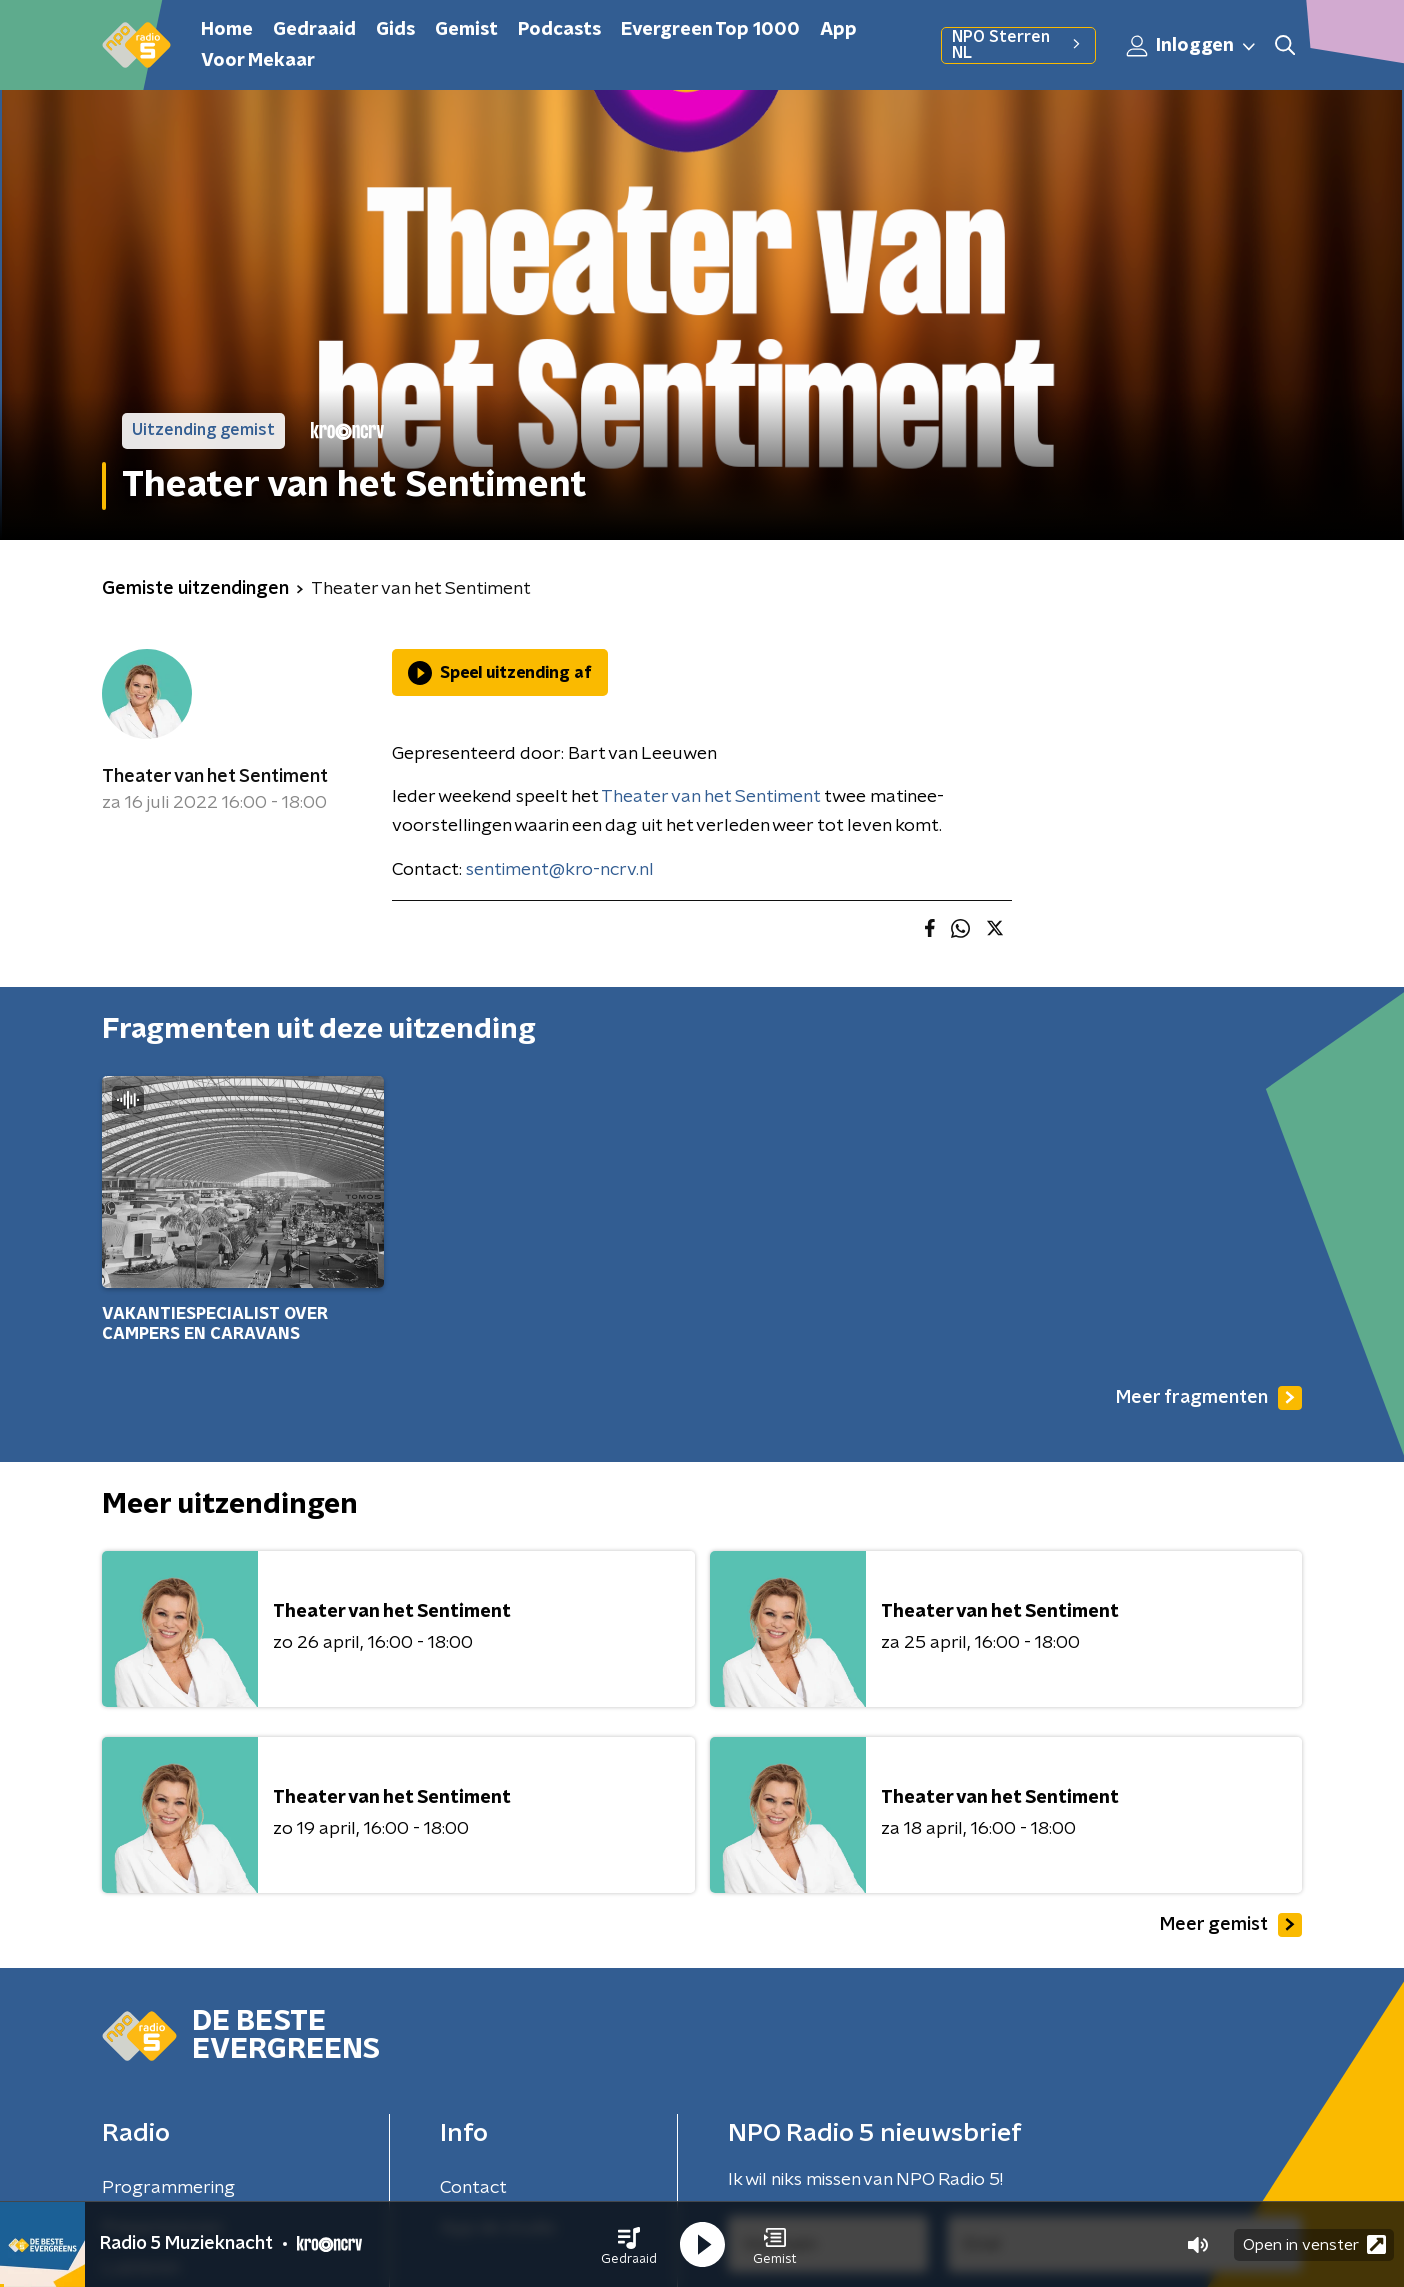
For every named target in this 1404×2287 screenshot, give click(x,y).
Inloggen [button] (1192, 46)
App (838, 30)
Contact (473, 2188)
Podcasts (559, 30)
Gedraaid (314, 30)
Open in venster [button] (1314, 2244)
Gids (395, 30)
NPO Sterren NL (1018, 45)
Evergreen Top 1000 (710, 30)
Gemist (466, 30)
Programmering (168, 2188)
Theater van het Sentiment (215, 777)
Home (227, 30)
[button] (629, 2245)
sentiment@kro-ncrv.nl (560, 870)
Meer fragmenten (1209, 1398)
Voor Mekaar (258, 61)
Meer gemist (1231, 1925)
